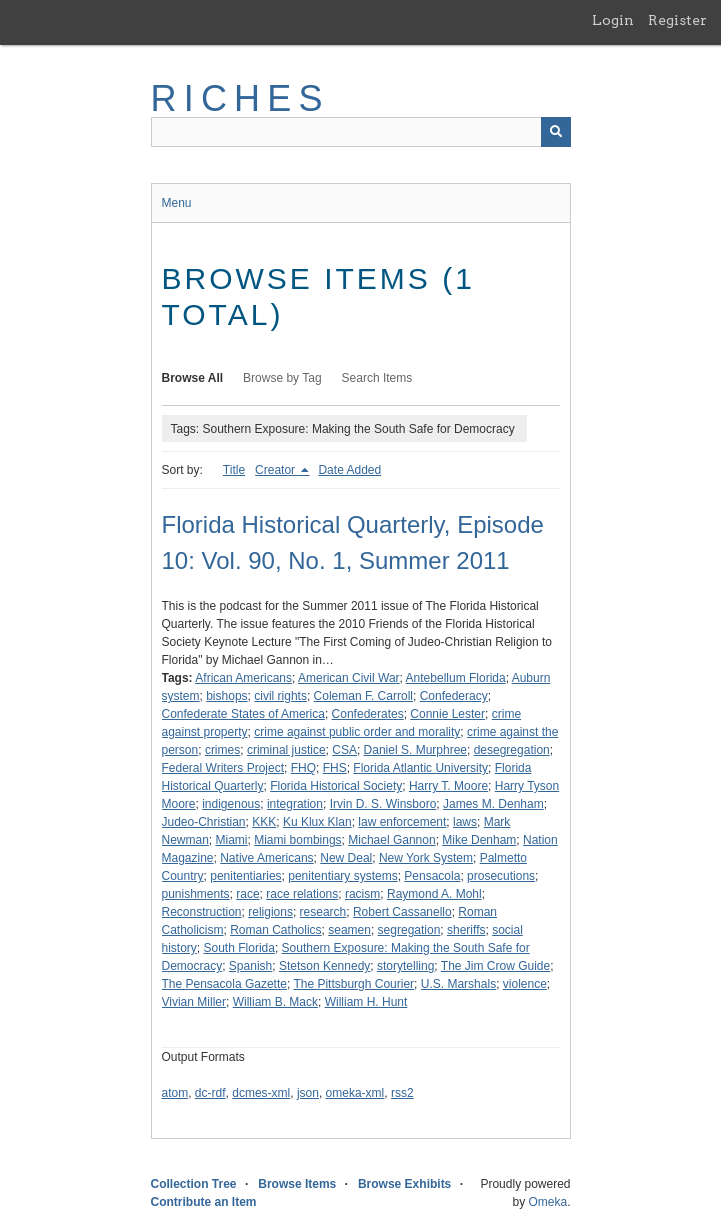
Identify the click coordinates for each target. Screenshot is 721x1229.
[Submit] (556, 132)
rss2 (402, 1093)
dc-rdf (210, 1093)
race (247, 894)
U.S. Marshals (458, 984)
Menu (177, 203)
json (308, 1093)
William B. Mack (275, 1002)
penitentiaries (245, 876)
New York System (426, 858)
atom (175, 1093)
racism (362, 894)
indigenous (231, 804)
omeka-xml (355, 1093)
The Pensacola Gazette (224, 984)
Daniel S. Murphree (415, 750)
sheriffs (466, 930)
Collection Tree (194, 1184)
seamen (349, 930)
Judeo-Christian (204, 822)
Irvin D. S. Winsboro (383, 804)
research (323, 912)
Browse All (193, 378)
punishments (196, 894)
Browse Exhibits (404, 1184)
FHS (335, 768)
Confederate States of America (243, 714)
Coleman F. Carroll (363, 696)
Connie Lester (447, 714)
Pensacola (432, 876)
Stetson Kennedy (324, 966)
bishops (226, 696)
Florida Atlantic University (420, 768)
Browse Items (297, 1184)
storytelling (405, 966)
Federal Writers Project (223, 768)
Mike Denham (479, 840)
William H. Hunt (366, 1002)
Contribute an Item (204, 1202)
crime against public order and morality (357, 732)
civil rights (280, 696)
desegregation (512, 750)
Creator (276, 470)
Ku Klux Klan (317, 822)
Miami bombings (297, 840)
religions (270, 912)
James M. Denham (493, 804)
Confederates (368, 714)
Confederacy (454, 696)
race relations (302, 894)
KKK (264, 822)
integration (295, 804)
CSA (344, 750)
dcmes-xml (261, 1093)
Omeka (547, 1202)
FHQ (303, 768)
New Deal (346, 858)
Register (677, 20)
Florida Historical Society (336, 786)
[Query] (361, 132)
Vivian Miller (194, 1002)
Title (234, 470)
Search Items (377, 378)
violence (525, 984)
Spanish (250, 966)
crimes (222, 750)
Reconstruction (202, 912)
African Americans (243, 678)
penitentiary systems (342, 876)
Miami (232, 840)
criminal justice (286, 750)
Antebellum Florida (456, 678)
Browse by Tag (282, 378)
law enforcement (402, 822)
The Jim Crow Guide (495, 966)
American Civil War (349, 678)
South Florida (239, 948)
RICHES (240, 98)
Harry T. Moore (448, 786)
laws (465, 822)
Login (613, 20)
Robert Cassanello (402, 912)
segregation (409, 930)
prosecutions (501, 876)
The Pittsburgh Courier (353, 984)
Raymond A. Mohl (434, 894)
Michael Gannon (391, 840)
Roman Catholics (275, 930)
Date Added (349, 470)
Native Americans (266, 858)
